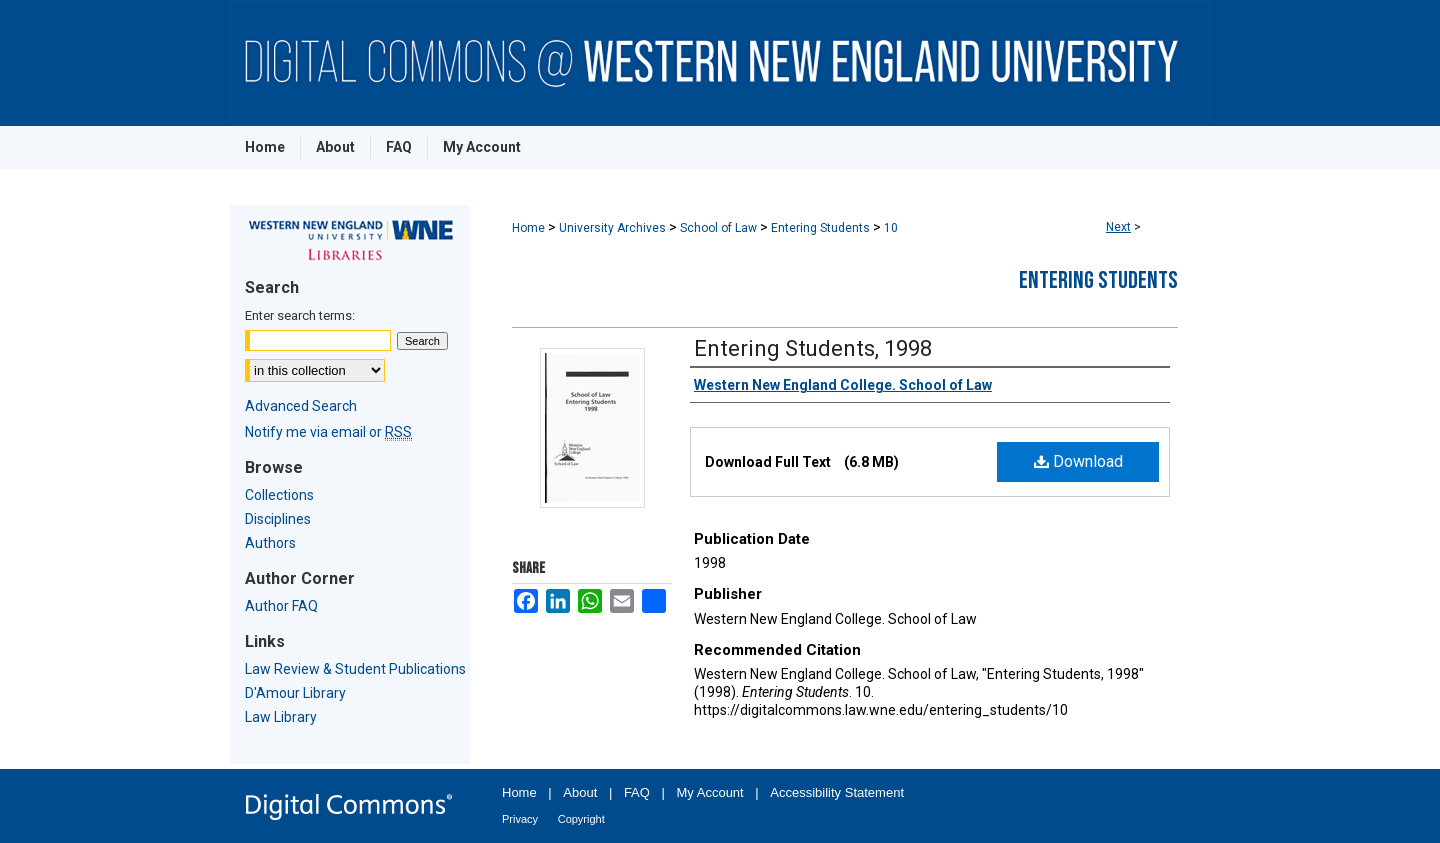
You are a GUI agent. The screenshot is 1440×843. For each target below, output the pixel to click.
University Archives (612, 228)
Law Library (281, 717)
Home (528, 228)
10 (891, 228)
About (580, 792)
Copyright (581, 819)
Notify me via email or (328, 432)
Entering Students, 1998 (813, 348)
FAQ (637, 792)
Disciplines (278, 519)
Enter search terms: (300, 315)
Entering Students (820, 228)
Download (1078, 461)
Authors (270, 543)
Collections (279, 495)
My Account (710, 792)
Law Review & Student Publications (355, 669)
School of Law (718, 228)
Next (1118, 227)
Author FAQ (281, 606)
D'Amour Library (295, 693)
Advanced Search (301, 406)
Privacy (520, 819)
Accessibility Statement (837, 792)
